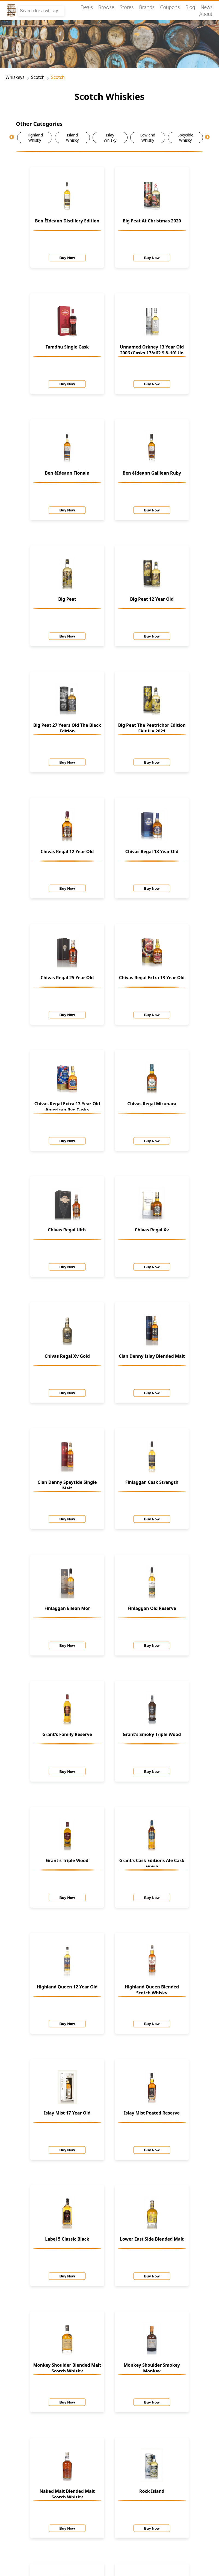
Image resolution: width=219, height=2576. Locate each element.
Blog (190, 7)
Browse (106, 7)
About (205, 14)
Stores (127, 7)
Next (207, 137)
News (206, 7)
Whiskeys (15, 77)
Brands (147, 7)
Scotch (38, 77)
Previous (11, 137)
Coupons (170, 7)
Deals (87, 7)
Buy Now (67, 258)
